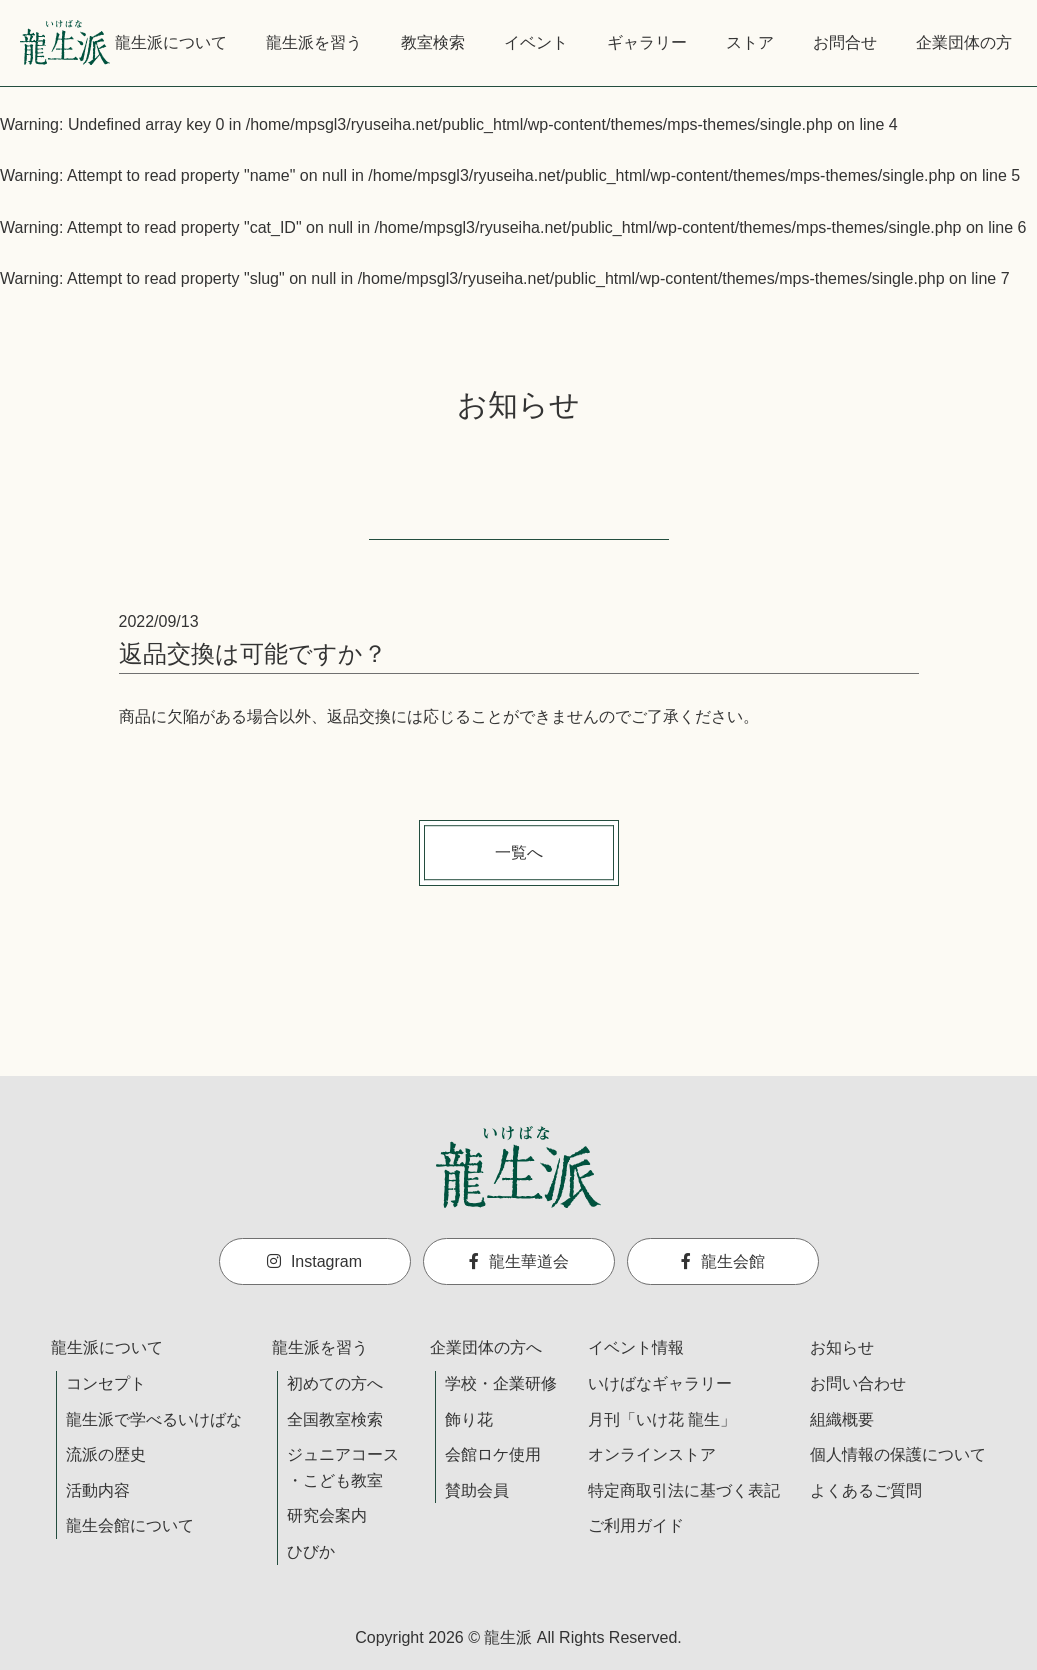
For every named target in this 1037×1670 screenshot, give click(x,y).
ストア (750, 42)
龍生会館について (130, 1525)
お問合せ (845, 42)
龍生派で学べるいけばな (154, 1419)
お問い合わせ (858, 1383)
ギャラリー (647, 42)
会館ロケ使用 (493, 1454)
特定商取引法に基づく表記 (684, 1490)
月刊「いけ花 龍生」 (662, 1419)
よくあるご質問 (866, 1490)
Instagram (314, 1261)
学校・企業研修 (501, 1383)
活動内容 (98, 1490)
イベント (536, 42)
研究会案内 (327, 1515)
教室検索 (433, 42)
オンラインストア (652, 1454)
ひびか (311, 1551)
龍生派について (171, 42)
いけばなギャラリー (660, 1383)
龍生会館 (723, 1261)
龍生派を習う (314, 42)
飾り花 (469, 1419)
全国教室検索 (335, 1419)
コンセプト (106, 1383)
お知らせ (842, 1347)
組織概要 (842, 1419)
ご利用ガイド (636, 1525)
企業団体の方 (964, 42)
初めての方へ (335, 1383)
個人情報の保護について (898, 1454)
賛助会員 (477, 1490)
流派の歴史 (106, 1454)
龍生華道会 (519, 1261)
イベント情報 (636, 1347)
